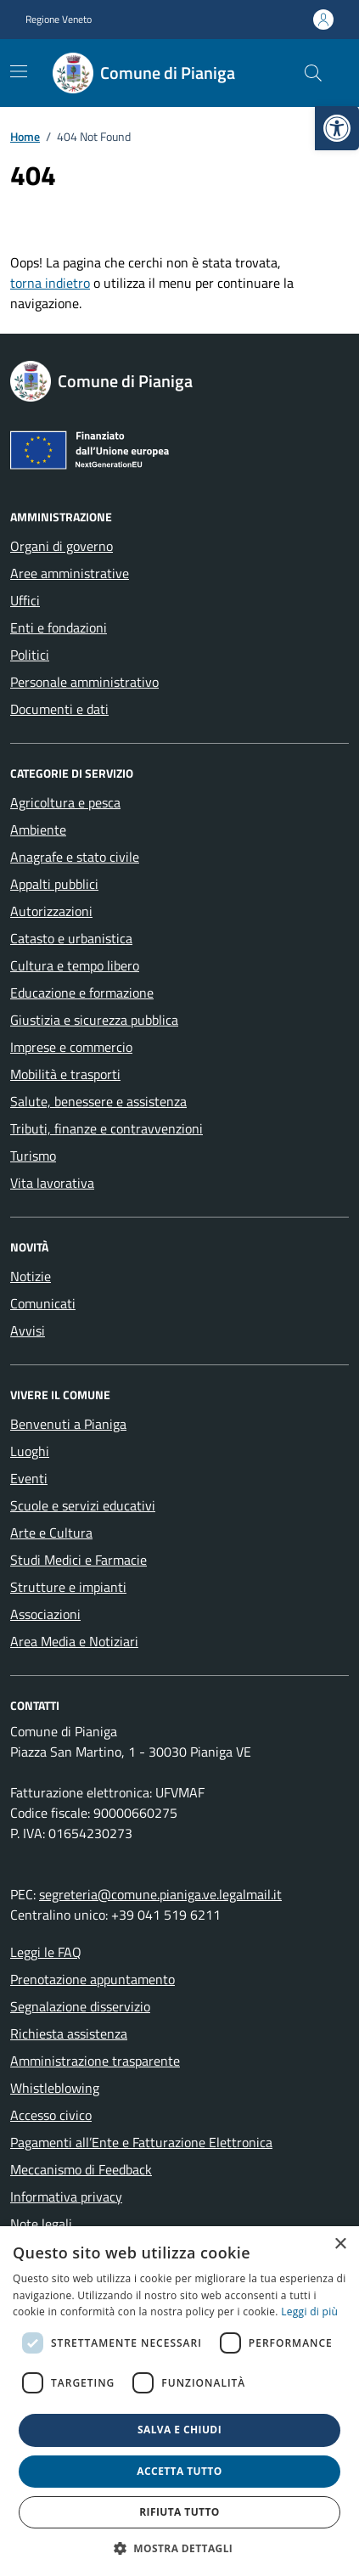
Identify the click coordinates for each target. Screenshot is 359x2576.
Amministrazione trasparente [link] (95, 2060)
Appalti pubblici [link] (54, 884)
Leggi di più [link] (309, 2311)
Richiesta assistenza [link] (68, 2033)
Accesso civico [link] (51, 2115)
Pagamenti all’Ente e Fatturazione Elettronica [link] (141, 2142)
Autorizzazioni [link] (51, 911)
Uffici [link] (25, 600)
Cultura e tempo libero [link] (74, 965)
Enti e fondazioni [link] (58, 627)
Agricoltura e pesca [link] (65, 802)
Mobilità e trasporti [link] (65, 1074)
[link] (337, 128)
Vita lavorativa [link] (52, 1183)
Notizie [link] (30, 1276)
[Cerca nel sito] (313, 73)
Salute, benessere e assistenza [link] (98, 1101)
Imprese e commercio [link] (71, 1047)
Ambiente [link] (38, 829)
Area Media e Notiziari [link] (74, 1641)
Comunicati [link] (43, 1303)
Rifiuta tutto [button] (179, 2512)
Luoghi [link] (29, 1451)
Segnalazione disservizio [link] (80, 2006)
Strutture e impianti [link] (68, 1587)
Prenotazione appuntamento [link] (92, 1979)
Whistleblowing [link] (54, 2088)
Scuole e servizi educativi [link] (82, 1505)
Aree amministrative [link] (69, 573)
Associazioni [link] (45, 1614)
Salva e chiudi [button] (179, 2429)
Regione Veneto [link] (58, 19)
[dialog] (179, 2401)
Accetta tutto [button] (179, 2471)
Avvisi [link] (27, 1330)
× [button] (340, 2244)
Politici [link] (29, 654)
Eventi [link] (29, 1478)
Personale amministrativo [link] (84, 682)
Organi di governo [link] (61, 546)
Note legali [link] (41, 2223)
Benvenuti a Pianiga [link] (68, 1424)
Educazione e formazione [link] (82, 992)
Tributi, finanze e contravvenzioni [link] (106, 1128)
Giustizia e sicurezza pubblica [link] (94, 1020)
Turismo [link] (33, 1155)
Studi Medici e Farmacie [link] (78, 1560)
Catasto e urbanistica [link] (71, 938)
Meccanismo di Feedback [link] (81, 2169)
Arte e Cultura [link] (51, 1532)
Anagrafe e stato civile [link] (74, 856)
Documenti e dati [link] (59, 709)
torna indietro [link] (50, 283)
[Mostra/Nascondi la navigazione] (18, 71)
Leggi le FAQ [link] (45, 1952)
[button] (179, 2547)
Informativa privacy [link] (66, 2196)
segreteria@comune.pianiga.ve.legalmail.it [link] (160, 1894)
